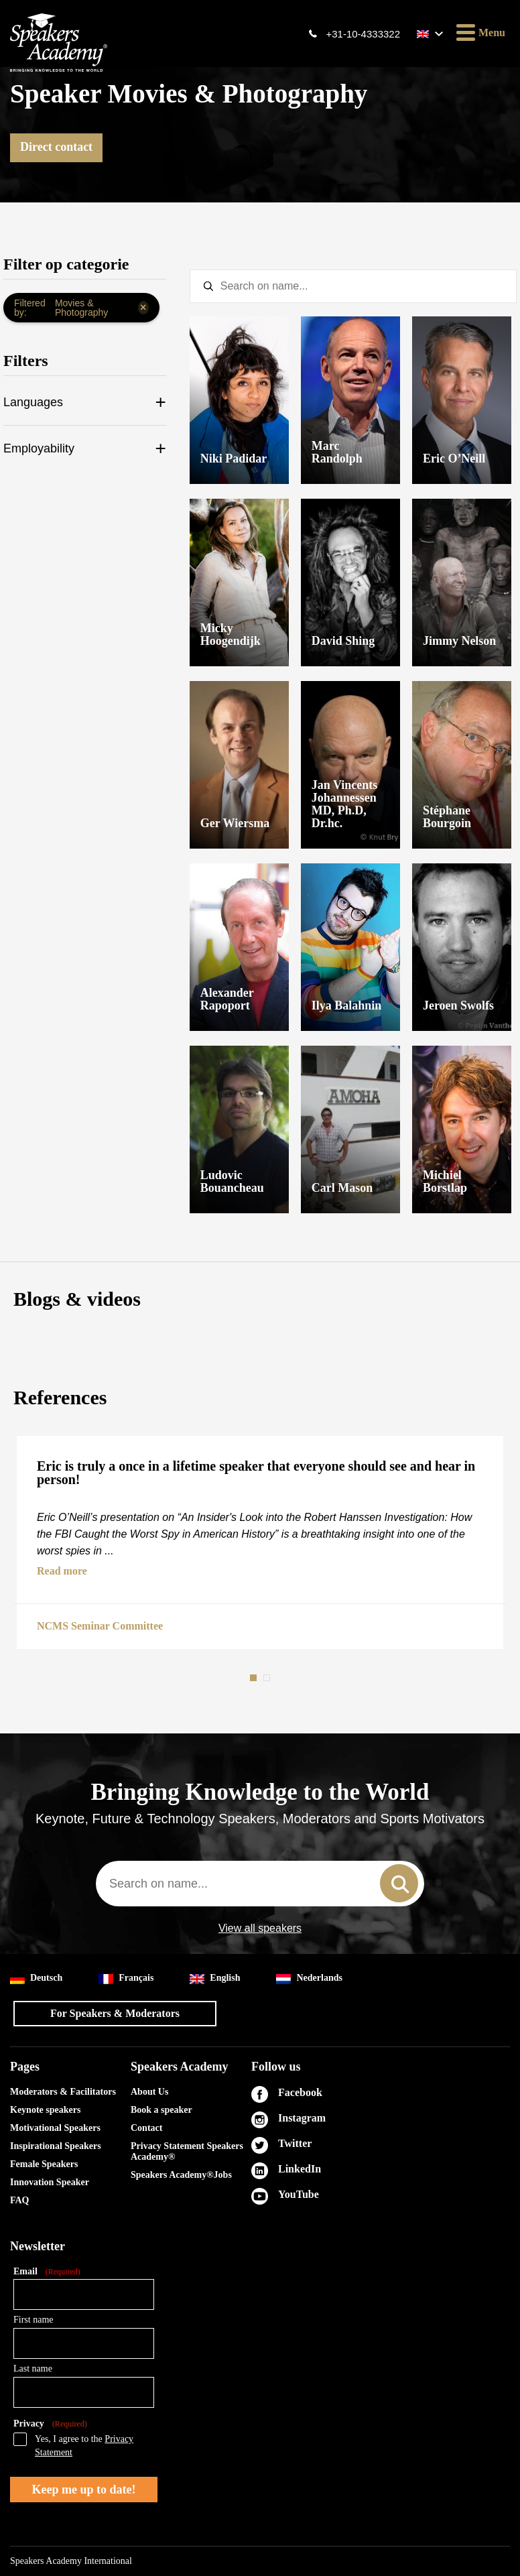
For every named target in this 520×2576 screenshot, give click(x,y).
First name (33, 2320)
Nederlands (309, 1978)
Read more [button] (62, 1571)
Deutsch (36, 1978)
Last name (32, 2369)
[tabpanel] (260, 1542)
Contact (146, 2128)
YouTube (298, 2194)
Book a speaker (161, 2110)
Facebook (300, 2092)
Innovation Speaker (49, 2182)
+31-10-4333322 (363, 34)
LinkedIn (299, 2168)
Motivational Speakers (55, 2128)
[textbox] (353, 286)
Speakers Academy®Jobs (181, 2175)
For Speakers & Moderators (115, 2013)
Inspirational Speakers (55, 2146)
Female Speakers (44, 2164)
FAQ (19, 2200)
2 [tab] (268, 1677)
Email (46, 2272)
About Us (149, 2092)
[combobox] (260, 1883)
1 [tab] (255, 1677)
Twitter (295, 2143)
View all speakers (260, 1928)
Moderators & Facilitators (63, 2092)
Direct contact (56, 147)
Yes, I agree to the (84, 2445)
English (215, 1978)
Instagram (302, 2118)
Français (126, 1978)
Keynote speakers (45, 2110)
